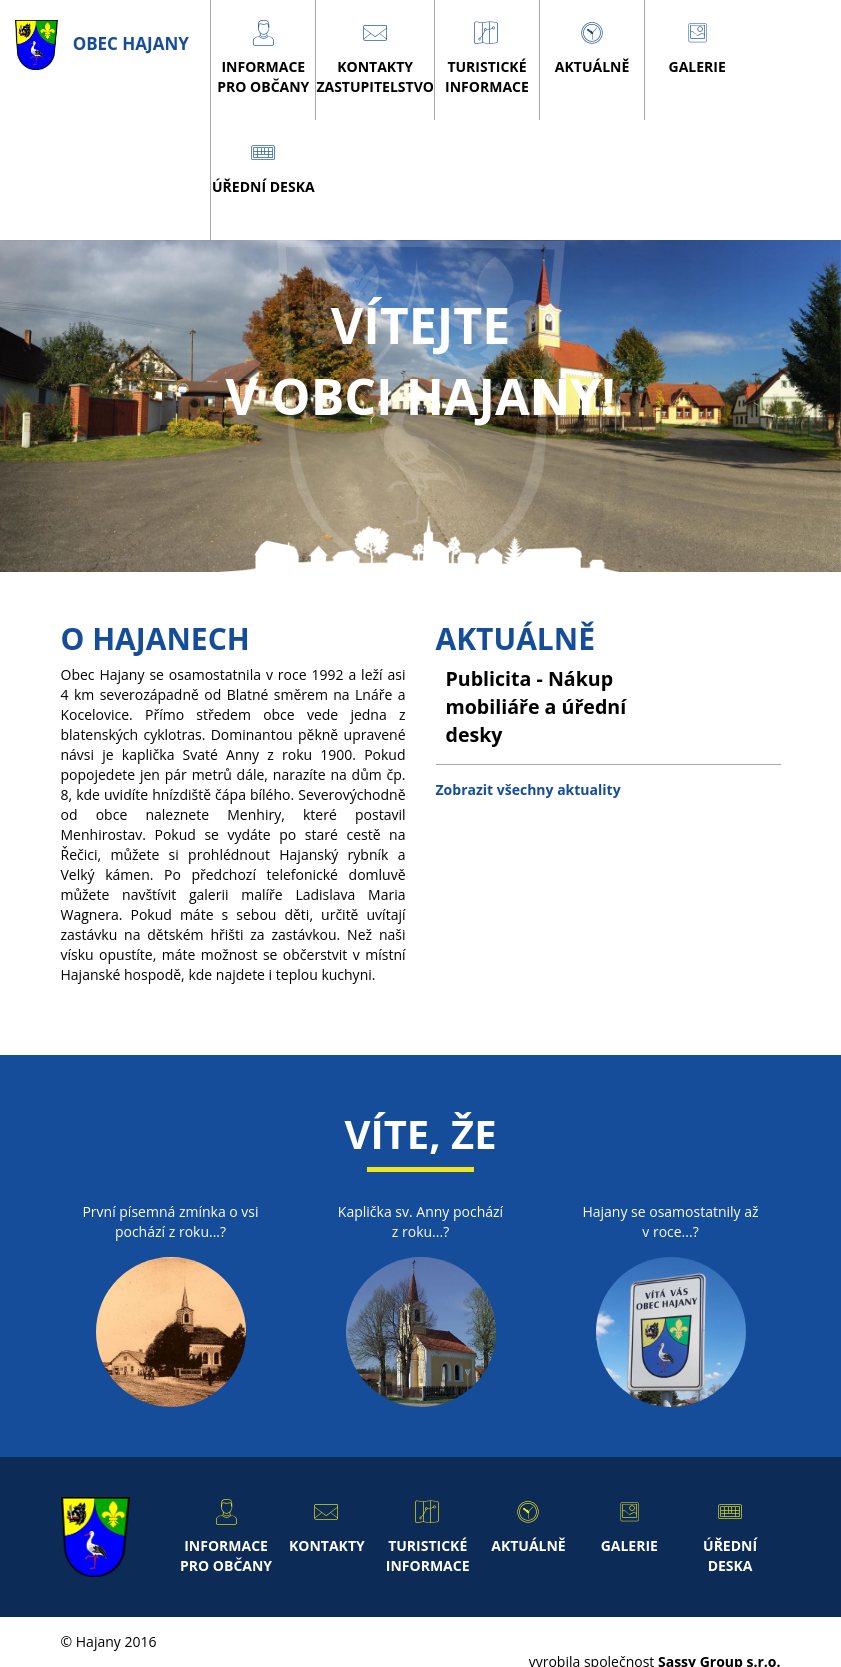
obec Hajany (102, 43)
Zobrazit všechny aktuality (528, 789)
